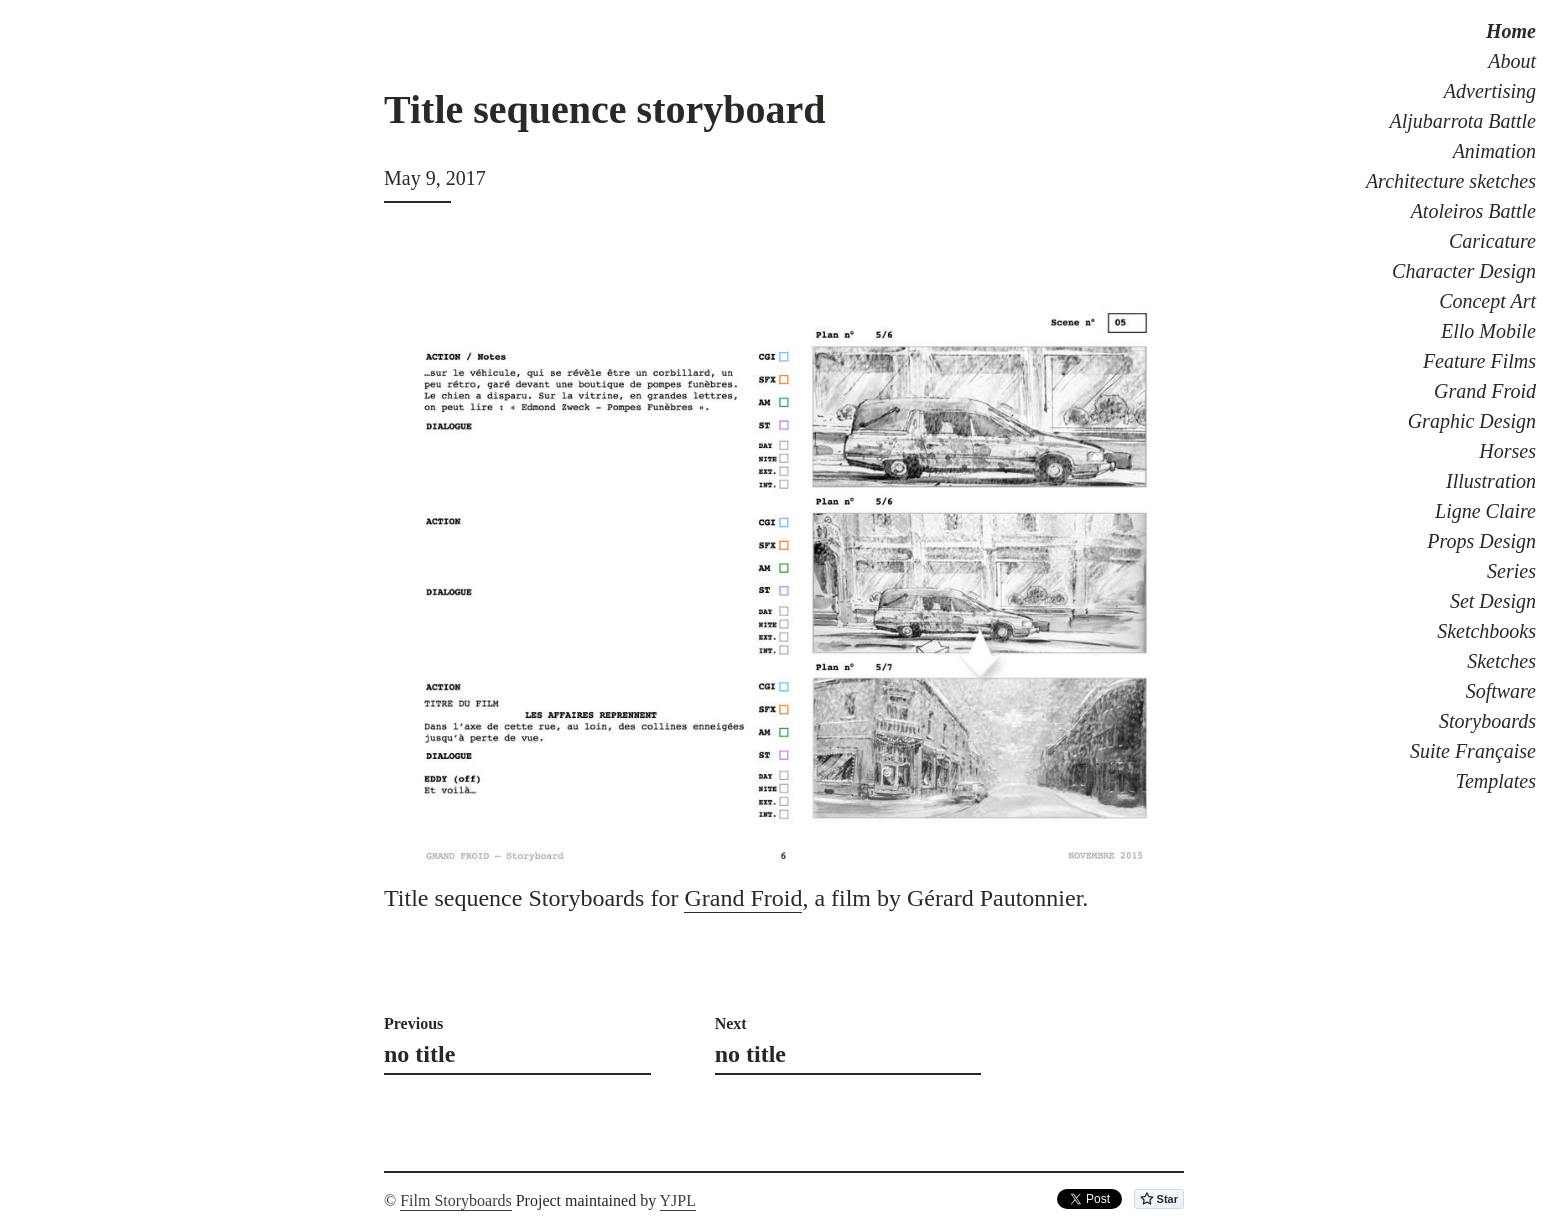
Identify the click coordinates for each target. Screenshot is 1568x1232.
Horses (1507, 451)
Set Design (1493, 601)
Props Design (1481, 541)
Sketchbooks (1486, 631)
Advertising (1490, 91)
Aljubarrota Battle (1463, 121)
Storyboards (1487, 721)
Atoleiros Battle (1473, 211)
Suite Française (1473, 751)
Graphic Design (1472, 421)
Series (1511, 571)
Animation (1494, 151)
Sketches (1501, 661)
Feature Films (1479, 361)
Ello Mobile (1488, 331)
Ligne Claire (1485, 511)
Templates (1496, 781)
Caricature (1492, 241)
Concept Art (1487, 301)
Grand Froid (1485, 391)
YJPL (678, 1200)
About (1512, 61)
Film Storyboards (456, 1200)
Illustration (1491, 481)
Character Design (1464, 271)
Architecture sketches (1451, 181)
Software (1501, 691)
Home (1511, 31)
